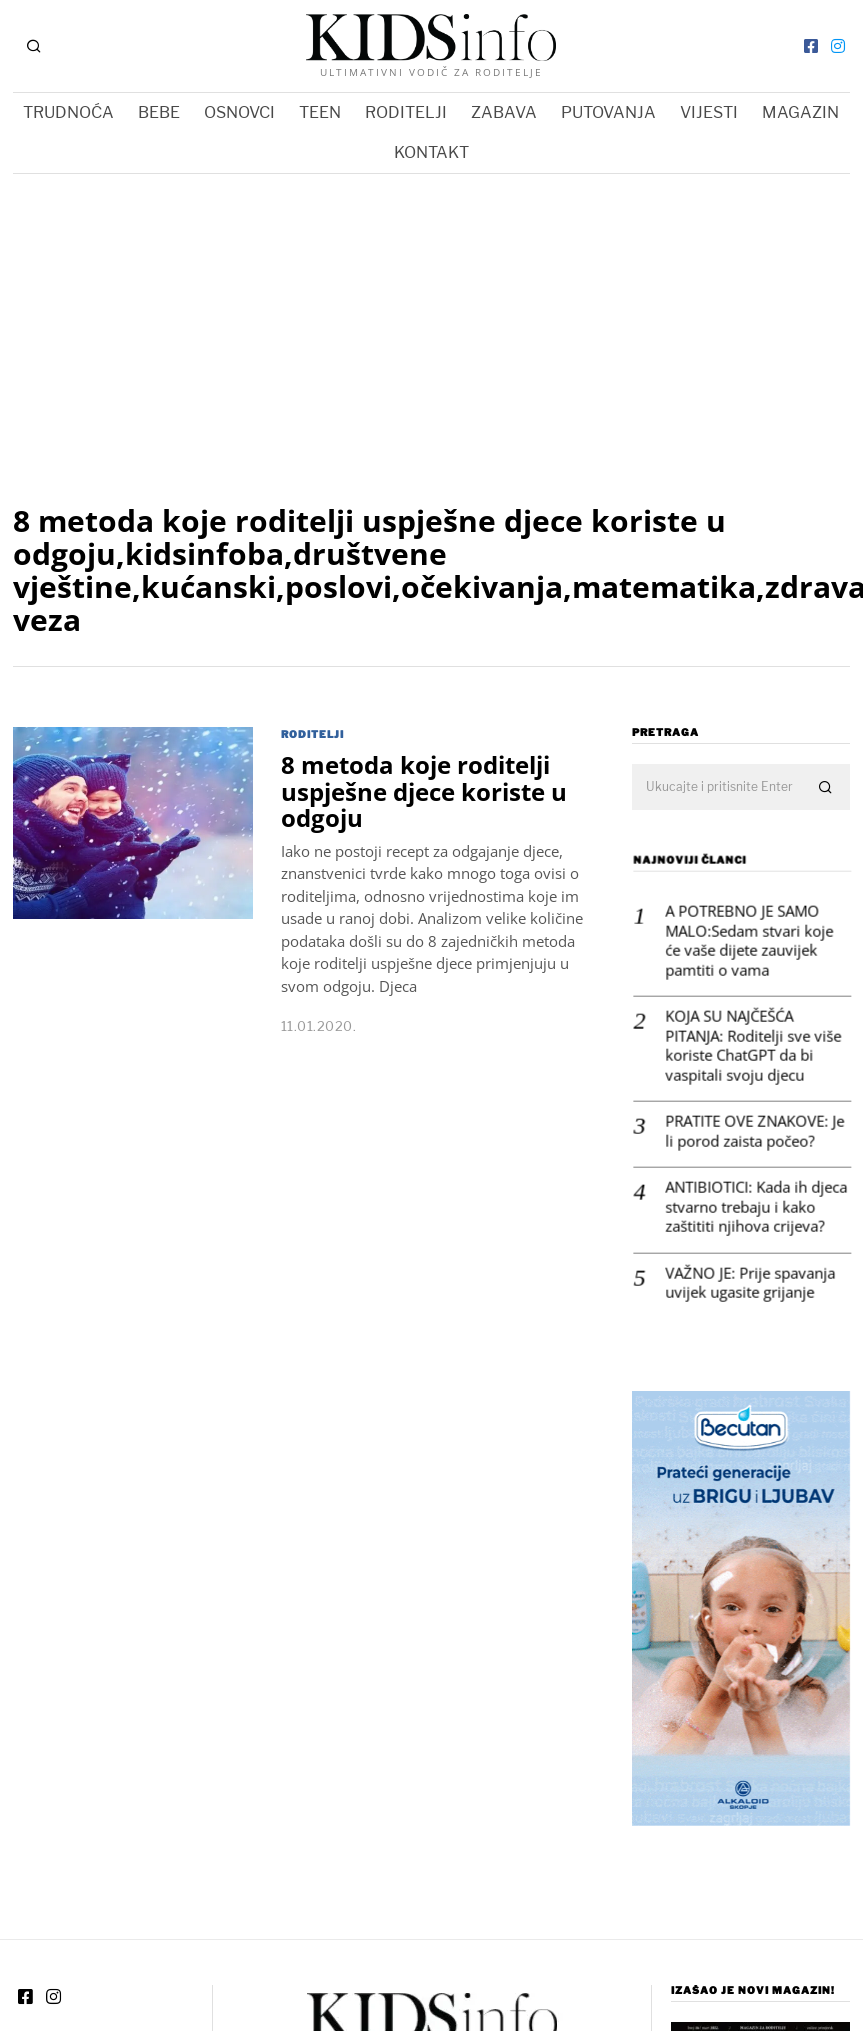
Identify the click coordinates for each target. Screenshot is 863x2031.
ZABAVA (504, 112)
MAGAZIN (800, 112)
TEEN (320, 112)
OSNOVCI (239, 112)
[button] (826, 788)
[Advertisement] (432, 324)
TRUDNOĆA (68, 112)
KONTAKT (431, 152)
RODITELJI (406, 112)
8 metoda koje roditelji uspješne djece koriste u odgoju (424, 791)
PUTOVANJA (608, 112)
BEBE (159, 112)
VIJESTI (709, 112)
